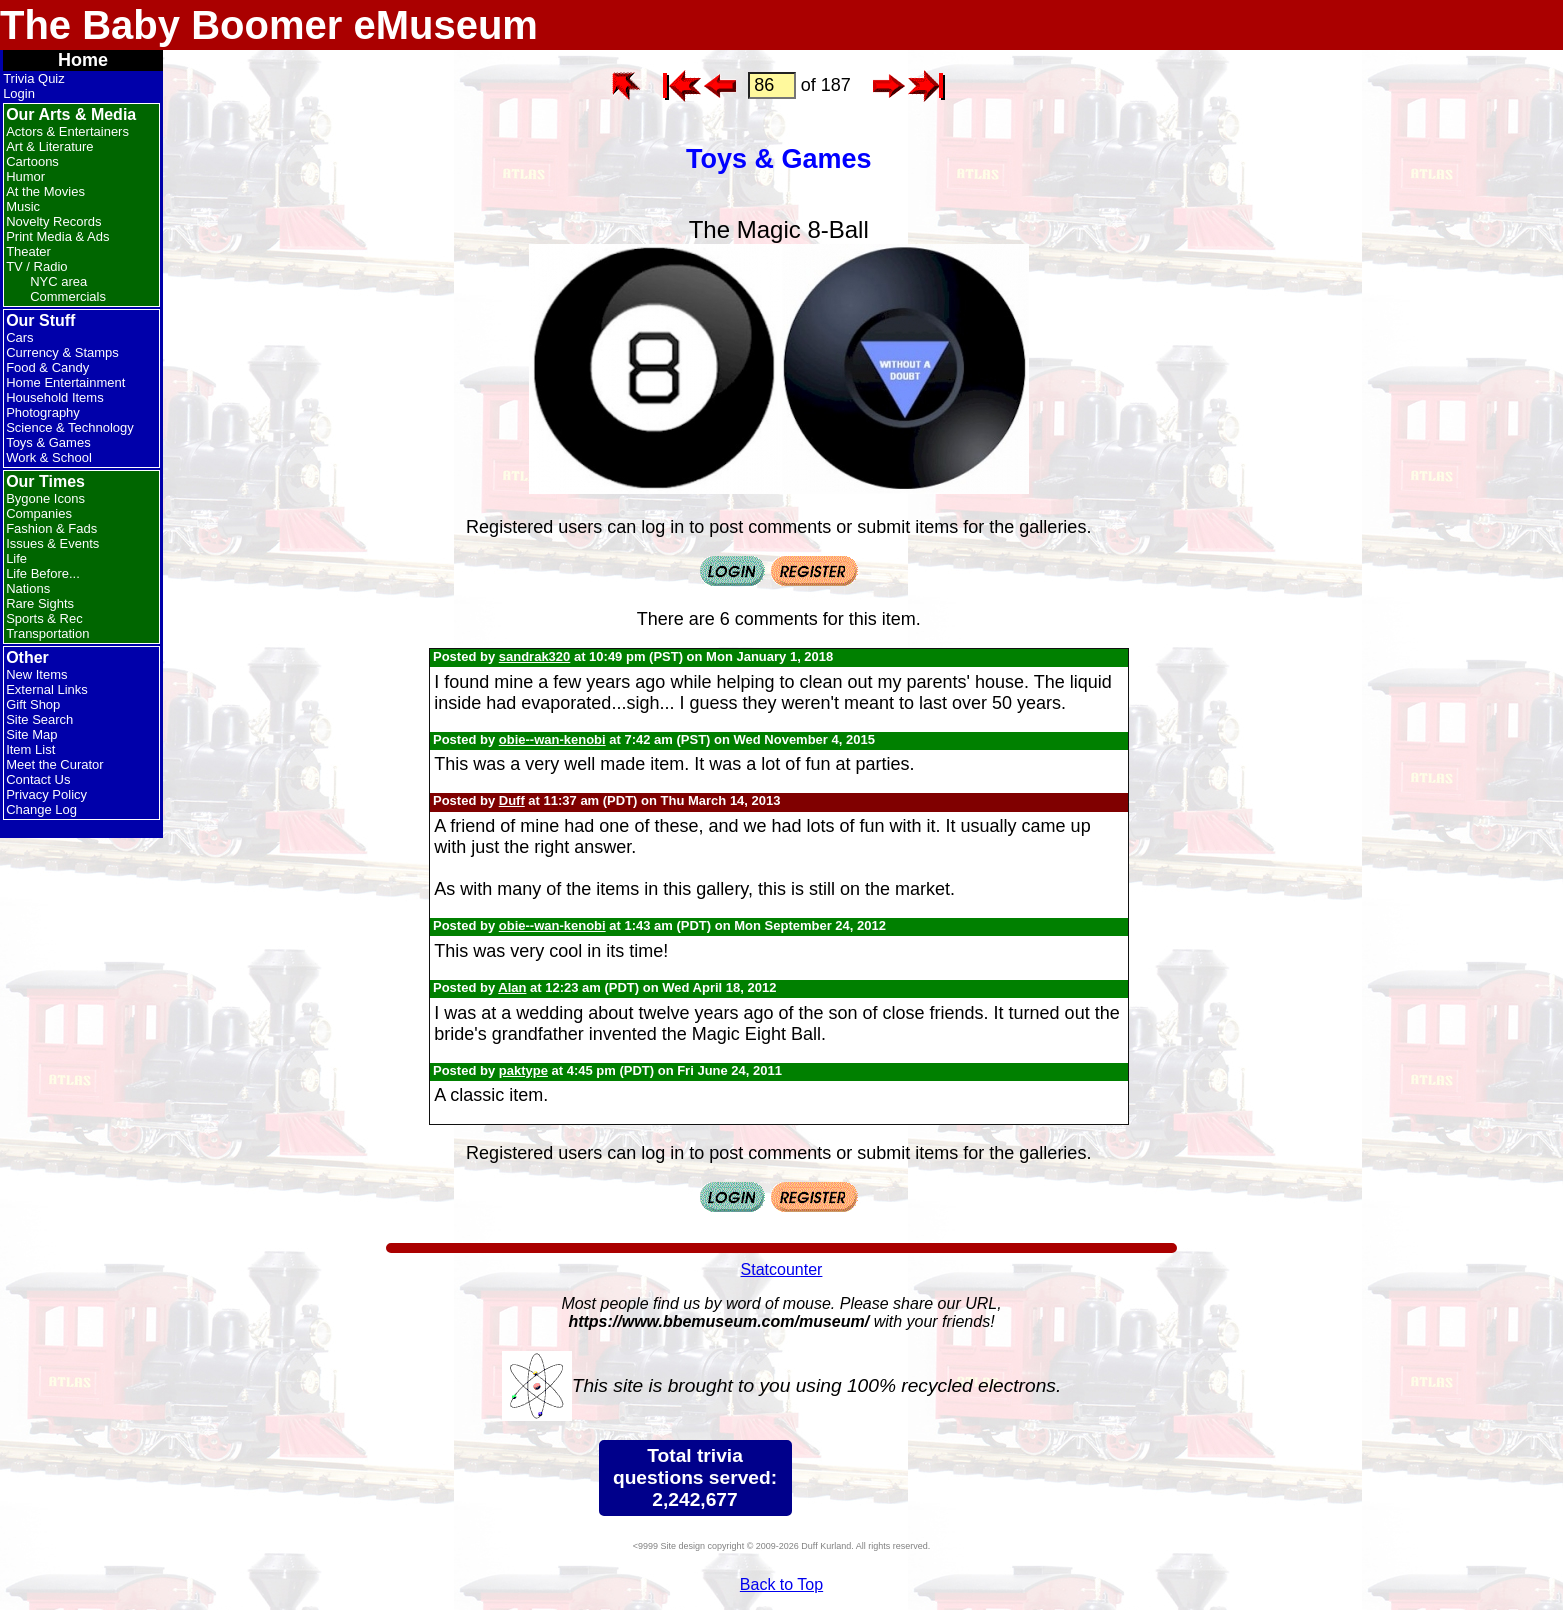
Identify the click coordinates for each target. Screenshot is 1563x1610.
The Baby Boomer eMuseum (269, 25)
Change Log (41, 809)
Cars (19, 337)
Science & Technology (70, 427)
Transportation (47, 633)
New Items (36, 674)
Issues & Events (52, 543)
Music (23, 206)
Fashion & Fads (51, 528)
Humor (25, 176)
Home (83, 60)
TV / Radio (36, 266)
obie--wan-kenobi (552, 739)
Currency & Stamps (62, 352)
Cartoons (32, 161)
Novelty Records (53, 221)
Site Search (39, 719)
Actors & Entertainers (67, 131)
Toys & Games (48, 442)
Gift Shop (33, 704)
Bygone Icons (45, 498)
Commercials (68, 296)
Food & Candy (47, 367)
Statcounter (782, 1269)
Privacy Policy (46, 794)
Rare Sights (40, 603)
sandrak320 (535, 656)
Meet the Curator (55, 764)
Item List (30, 749)
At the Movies (45, 191)
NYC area (58, 281)
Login (19, 93)
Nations (28, 588)
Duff (512, 800)
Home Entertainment (65, 382)
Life (16, 558)
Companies (39, 513)
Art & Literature (49, 146)
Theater (28, 251)
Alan (512, 987)
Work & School (49, 457)
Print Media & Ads (57, 236)
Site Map (31, 734)
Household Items (55, 397)
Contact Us (38, 779)
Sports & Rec (44, 618)
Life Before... (43, 573)
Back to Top (781, 1584)
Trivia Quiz (34, 78)
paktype (523, 1070)
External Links (47, 689)
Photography (43, 412)
